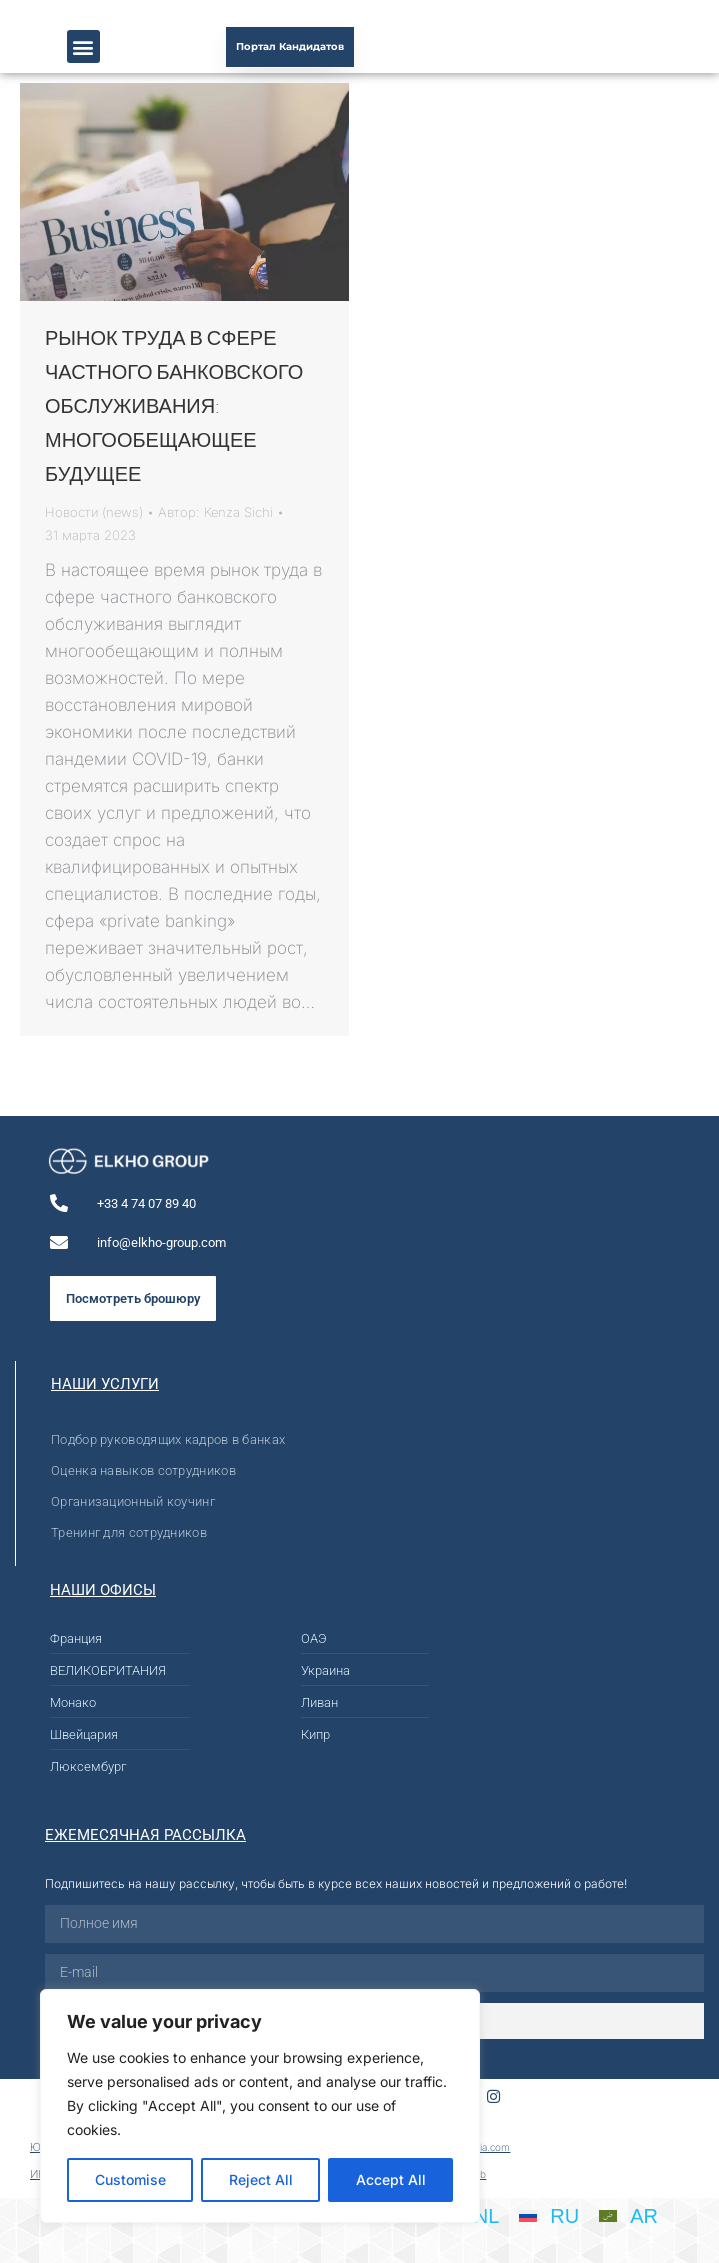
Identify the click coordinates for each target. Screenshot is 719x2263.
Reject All (261, 2179)
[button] (83, 46)
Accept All (391, 2179)
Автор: (215, 512)
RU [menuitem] (564, 2216)
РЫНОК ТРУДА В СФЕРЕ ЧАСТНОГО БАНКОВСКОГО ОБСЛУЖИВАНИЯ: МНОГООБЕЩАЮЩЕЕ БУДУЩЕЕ (174, 405)
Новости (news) (94, 512)
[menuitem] (549, 2216)
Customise (130, 2179)
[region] (260, 2106)
